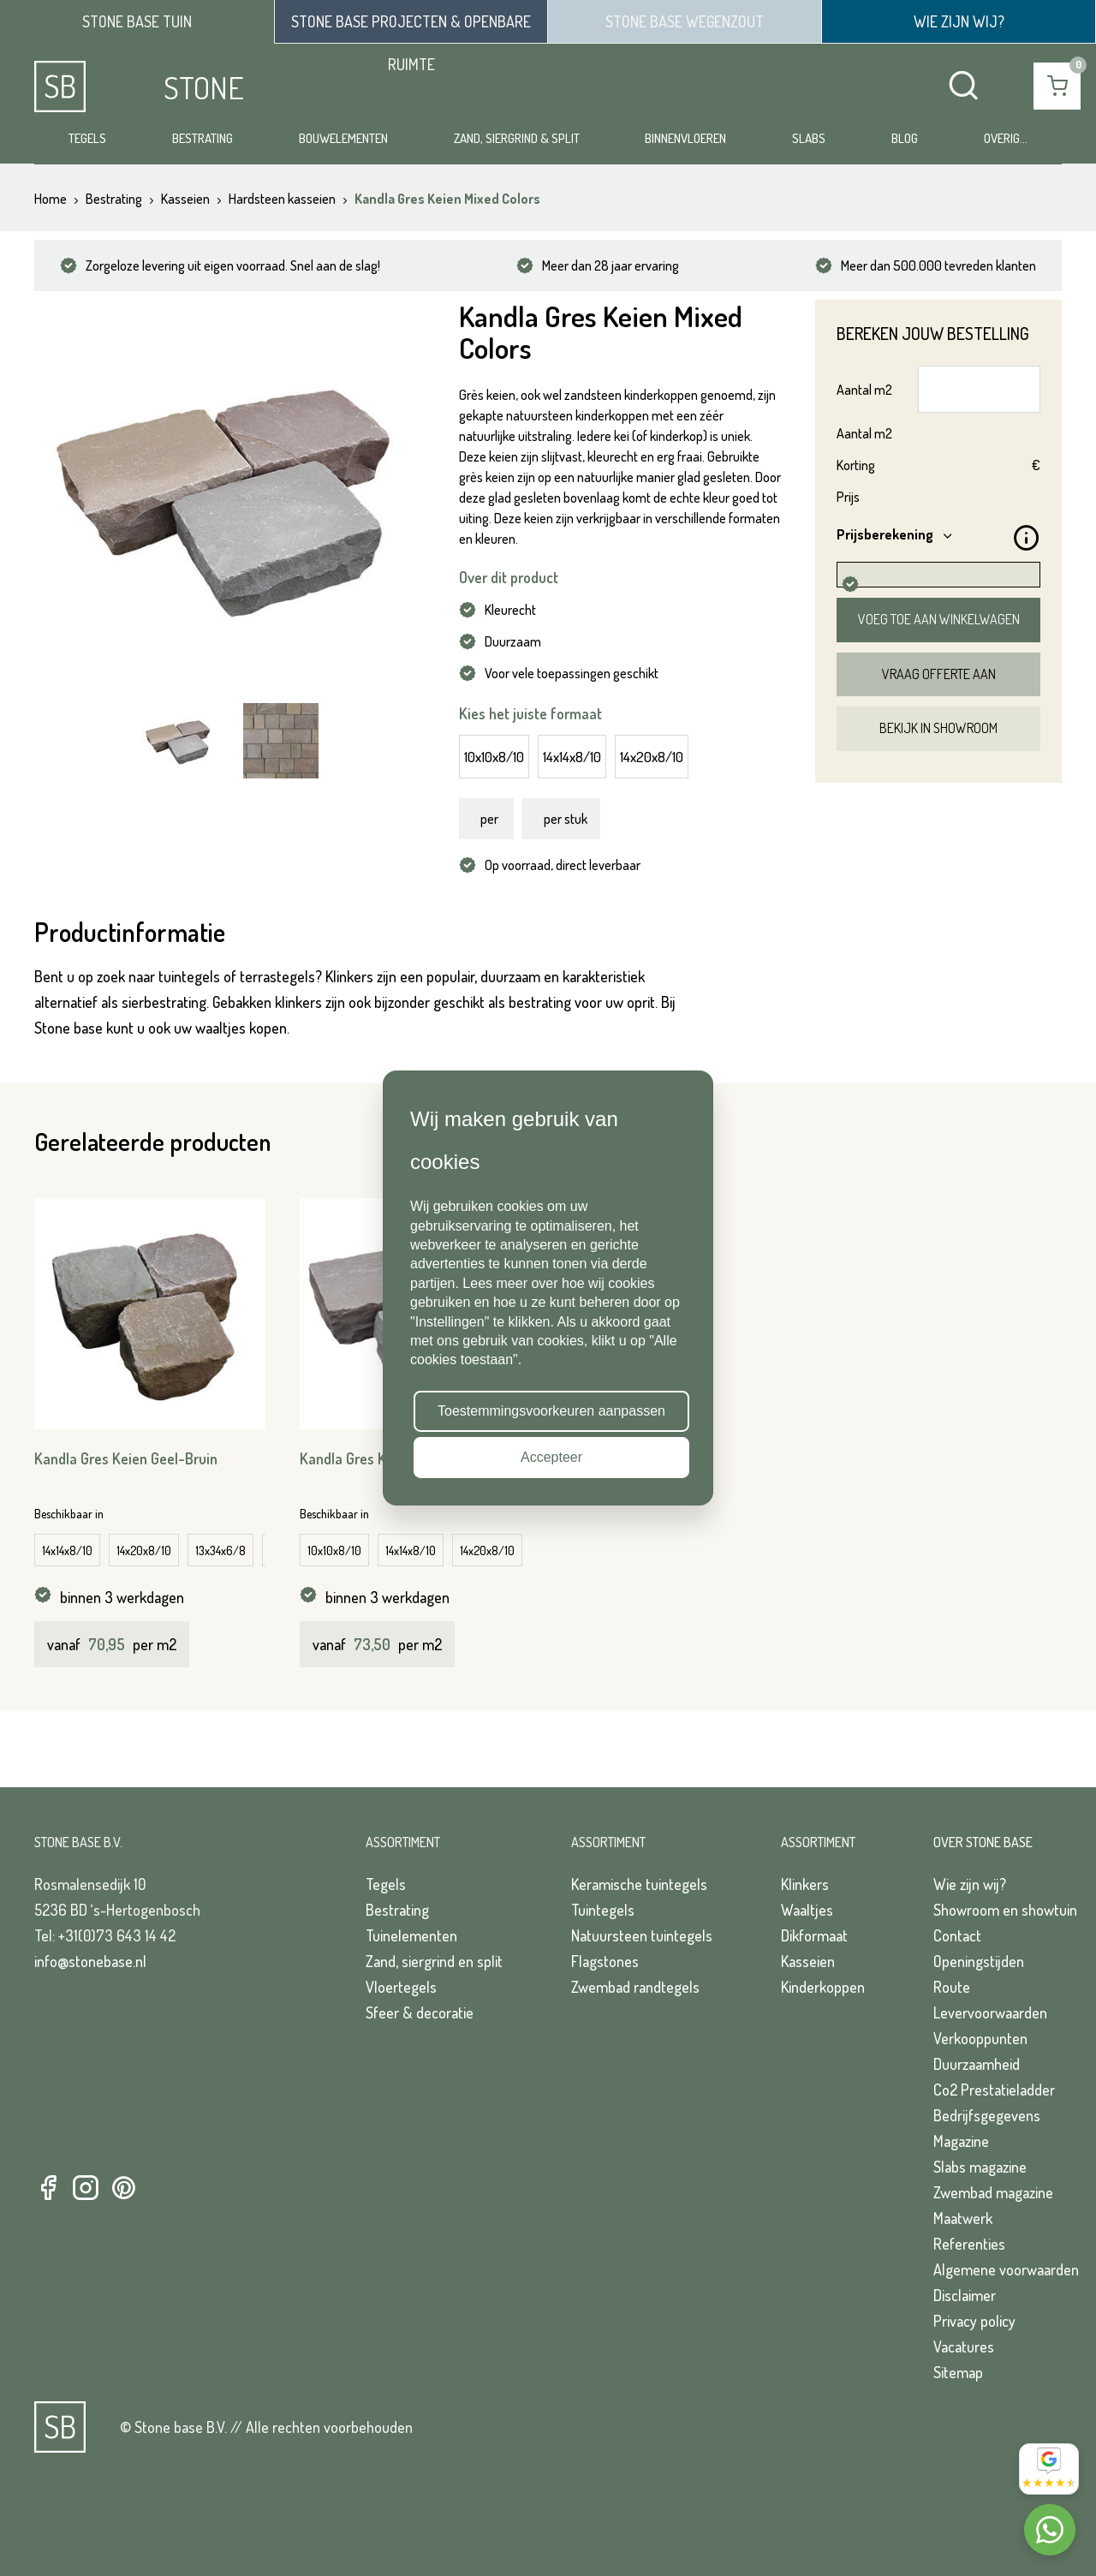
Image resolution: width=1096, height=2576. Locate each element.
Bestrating (202, 138)
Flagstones (605, 1961)
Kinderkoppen (823, 1986)
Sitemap (958, 2372)
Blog (904, 138)
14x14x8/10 (572, 757)
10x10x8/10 (494, 757)
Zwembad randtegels (635, 1986)
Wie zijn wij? (969, 1884)
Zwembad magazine (993, 2192)
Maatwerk (962, 2218)
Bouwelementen (343, 138)
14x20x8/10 (651, 757)
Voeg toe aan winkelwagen (939, 619)
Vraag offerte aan (939, 674)
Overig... (1006, 138)
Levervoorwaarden (990, 2012)
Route (951, 1986)
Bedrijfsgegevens (986, 2115)
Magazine (961, 2141)
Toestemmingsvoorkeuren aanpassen (551, 1411)
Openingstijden (978, 1961)
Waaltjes (807, 1909)
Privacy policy (974, 2320)
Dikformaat (814, 1935)
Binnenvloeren (685, 138)
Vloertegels (401, 1986)
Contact (957, 1935)
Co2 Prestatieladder (994, 2089)
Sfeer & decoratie (420, 2012)
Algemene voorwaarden (1006, 2269)
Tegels (87, 138)
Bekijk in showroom (938, 727)
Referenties (969, 2243)
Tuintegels (602, 1909)
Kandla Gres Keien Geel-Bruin (125, 1458)
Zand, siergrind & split (517, 138)
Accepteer (551, 1457)
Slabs (808, 138)
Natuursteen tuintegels (641, 1935)
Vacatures (963, 2346)
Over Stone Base (983, 1842)
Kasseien (808, 1961)
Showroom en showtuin (1005, 1909)
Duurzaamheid (976, 2063)
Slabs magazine (980, 2166)
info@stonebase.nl (90, 1961)
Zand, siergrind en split (434, 1961)
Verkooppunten (980, 2038)
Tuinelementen (411, 1935)
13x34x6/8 (220, 1550)
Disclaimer (964, 2295)
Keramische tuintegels (639, 1884)
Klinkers (805, 1884)
